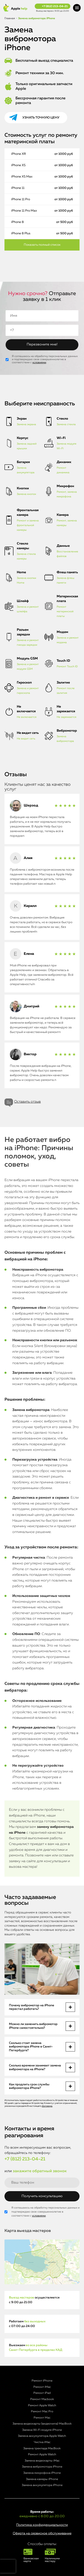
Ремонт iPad (42, 2393)
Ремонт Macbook (42, 2399)
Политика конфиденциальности (42, 2525)
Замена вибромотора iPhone (42, 2466)
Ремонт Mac (42, 2417)
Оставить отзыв (27, 1102)
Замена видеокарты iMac (42, 2460)
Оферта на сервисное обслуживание (42, 2533)
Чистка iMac (42, 2442)
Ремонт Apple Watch (42, 2405)
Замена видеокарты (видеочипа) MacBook (42, 2423)
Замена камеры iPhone (42, 2479)
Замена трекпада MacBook (42, 2448)
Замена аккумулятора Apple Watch (42, 2436)
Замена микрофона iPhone (42, 2473)
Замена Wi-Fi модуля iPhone (42, 2430)
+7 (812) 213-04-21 (55, 6)
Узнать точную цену (40, 117)
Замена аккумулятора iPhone (42, 2485)
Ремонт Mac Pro (42, 2411)
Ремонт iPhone (42, 2380)
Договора (47, 2106)
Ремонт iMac (42, 2387)
